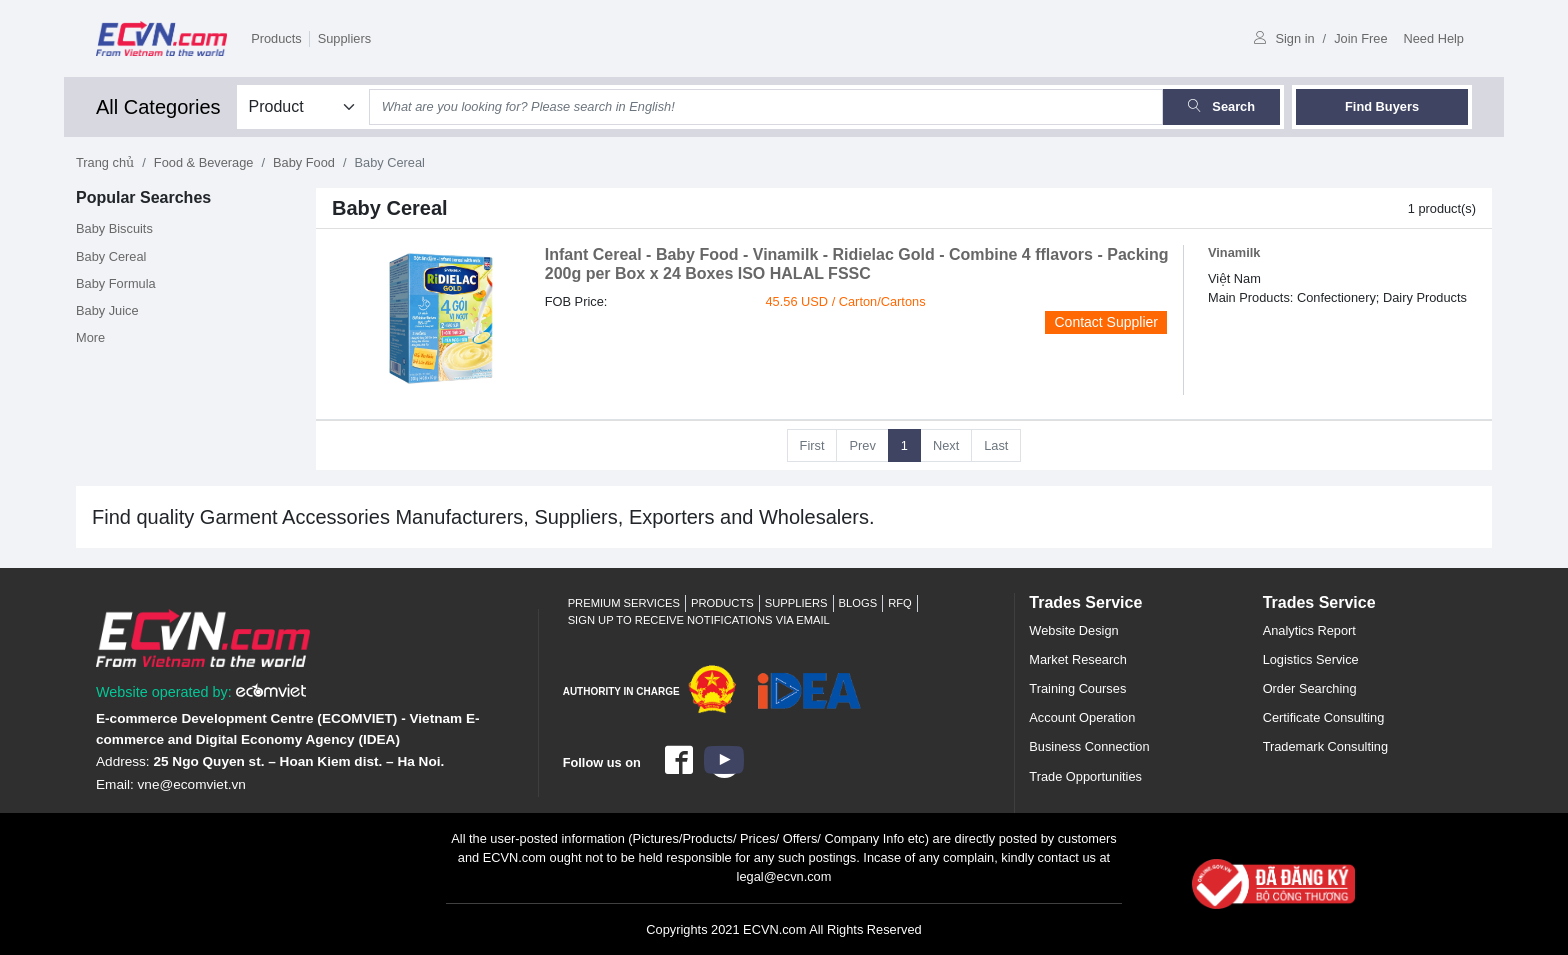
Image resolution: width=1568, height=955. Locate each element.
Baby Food (304, 162)
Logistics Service (1311, 659)
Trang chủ (105, 162)
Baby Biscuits (114, 228)
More (90, 337)
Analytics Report (1309, 630)
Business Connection (1089, 746)
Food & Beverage (204, 162)
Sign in (1284, 38)
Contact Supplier (1106, 322)
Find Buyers (1382, 106)
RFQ (900, 603)
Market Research (1077, 659)
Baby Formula (116, 283)
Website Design (1073, 630)
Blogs (858, 603)
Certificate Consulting (1324, 717)
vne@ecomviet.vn (192, 784)
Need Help (1434, 38)
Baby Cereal (111, 256)
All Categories (158, 107)
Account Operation (1082, 717)
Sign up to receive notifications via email (699, 620)
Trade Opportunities (1085, 776)
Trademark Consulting (1325, 746)
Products (276, 38)
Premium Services (624, 603)
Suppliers (344, 38)
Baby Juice (107, 310)
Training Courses (1077, 688)
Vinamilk (1234, 252)
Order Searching (1310, 688)
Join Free (1360, 38)
